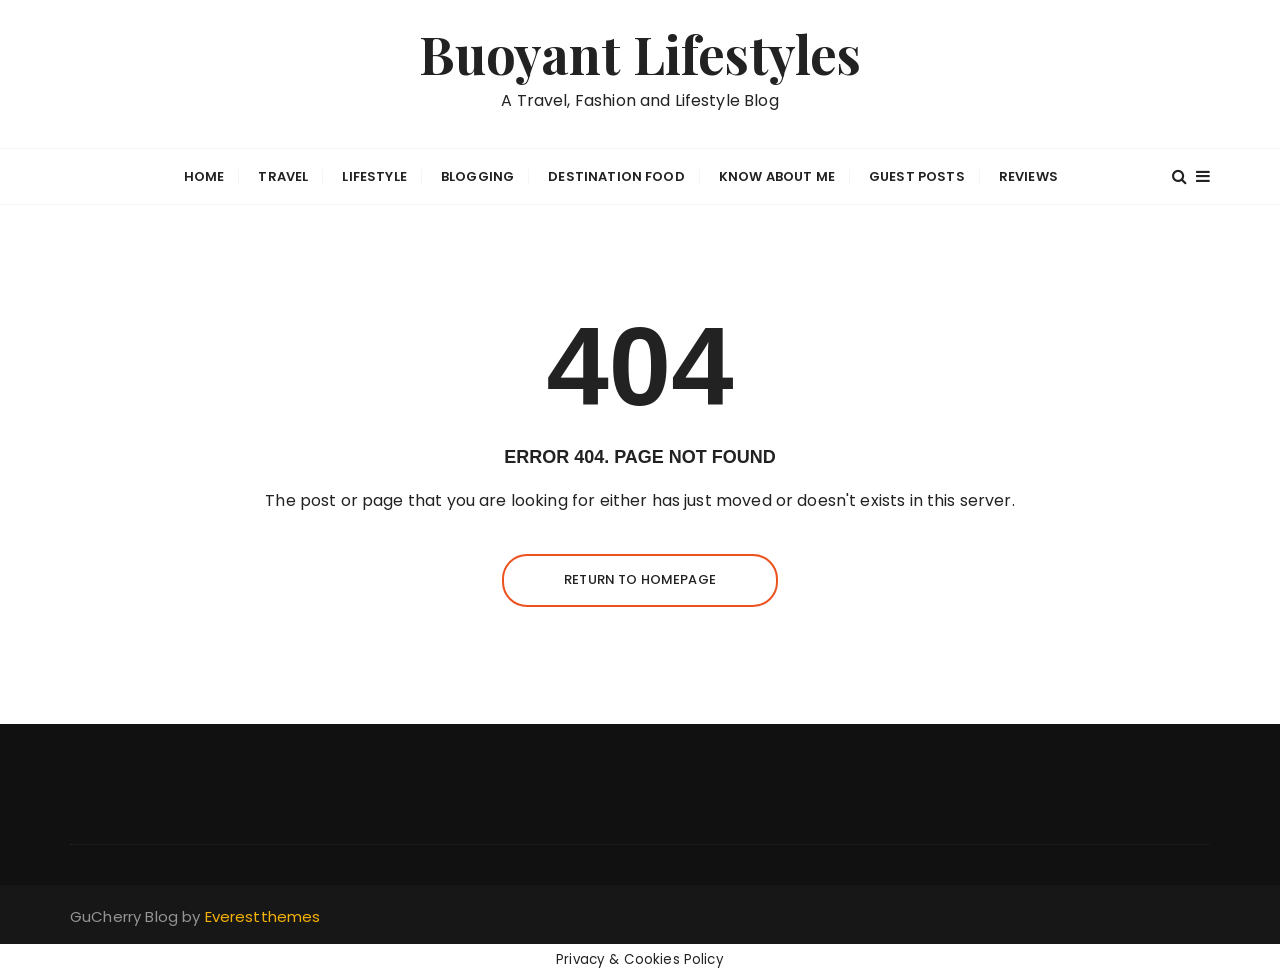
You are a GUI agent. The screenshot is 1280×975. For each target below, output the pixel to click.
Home (204, 176)
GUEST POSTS (917, 176)
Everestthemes (263, 916)
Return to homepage (640, 579)
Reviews (1028, 176)
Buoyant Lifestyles (640, 54)
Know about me (777, 176)
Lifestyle (374, 176)
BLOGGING (477, 176)
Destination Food (616, 176)
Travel (283, 176)
